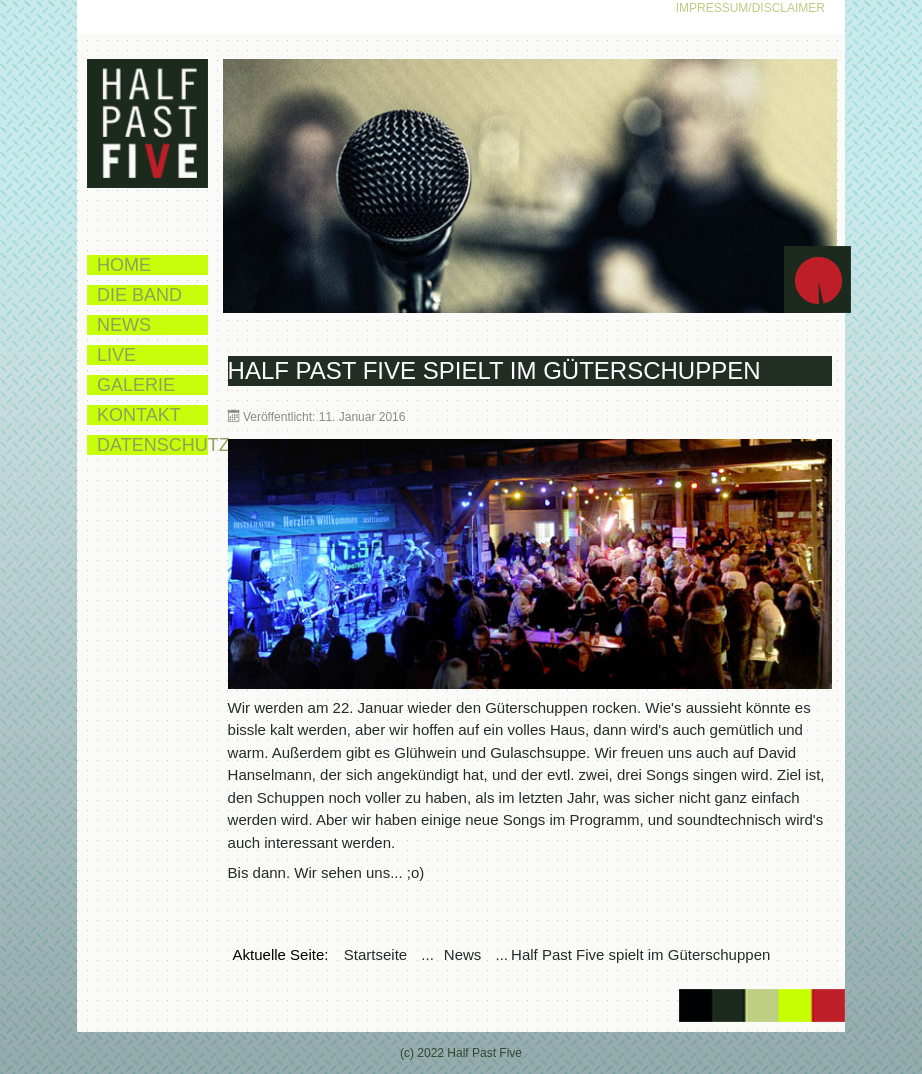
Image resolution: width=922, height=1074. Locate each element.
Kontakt (139, 415)
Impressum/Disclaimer (750, 8)
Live (116, 355)
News (124, 325)
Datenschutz (152, 445)
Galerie (136, 385)
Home (124, 265)
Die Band (139, 295)
